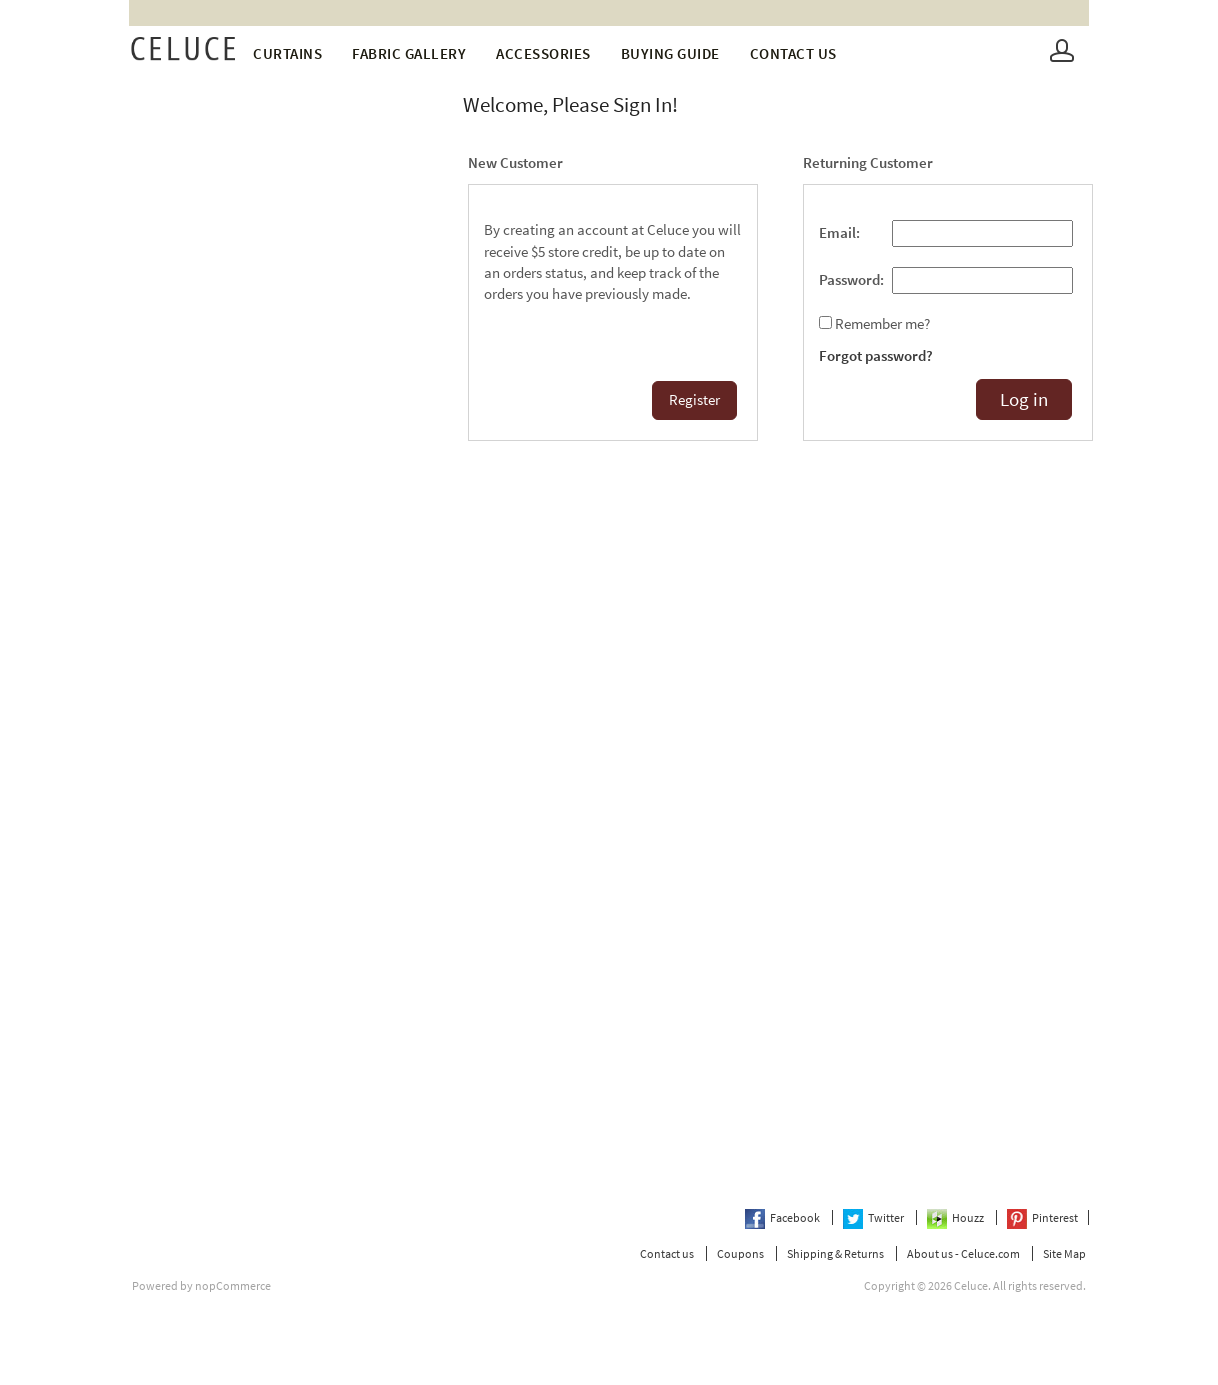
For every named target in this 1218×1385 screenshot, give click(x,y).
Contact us (793, 53)
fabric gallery (409, 53)
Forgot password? (876, 356)
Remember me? (882, 324)
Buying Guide (670, 53)
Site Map (1064, 1253)
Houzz (956, 1217)
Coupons (740, 1253)
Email (837, 233)
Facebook (783, 1217)
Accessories (543, 53)
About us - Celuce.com (963, 1253)
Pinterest (1042, 1217)
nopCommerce (233, 1285)
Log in (1024, 399)
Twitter (874, 1217)
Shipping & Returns (835, 1253)
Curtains (287, 53)
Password (849, 280)
